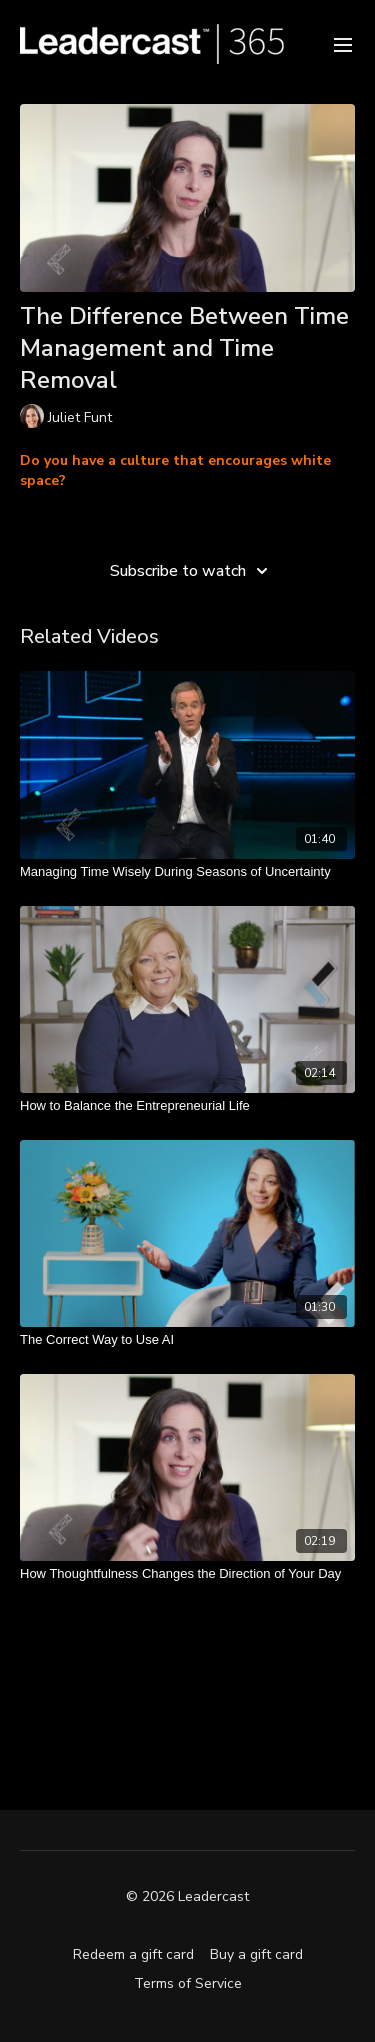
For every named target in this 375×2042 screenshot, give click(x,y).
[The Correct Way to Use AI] (187, 1340)
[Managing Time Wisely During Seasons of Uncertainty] (187, 872)
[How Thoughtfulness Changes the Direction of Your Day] (187, 1574)
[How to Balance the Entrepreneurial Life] (187, 1106)
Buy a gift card (256, 1954)
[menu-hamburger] (343, 43)
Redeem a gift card (133, 1954)
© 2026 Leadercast (187, 1897)
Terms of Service (188, 1983)
